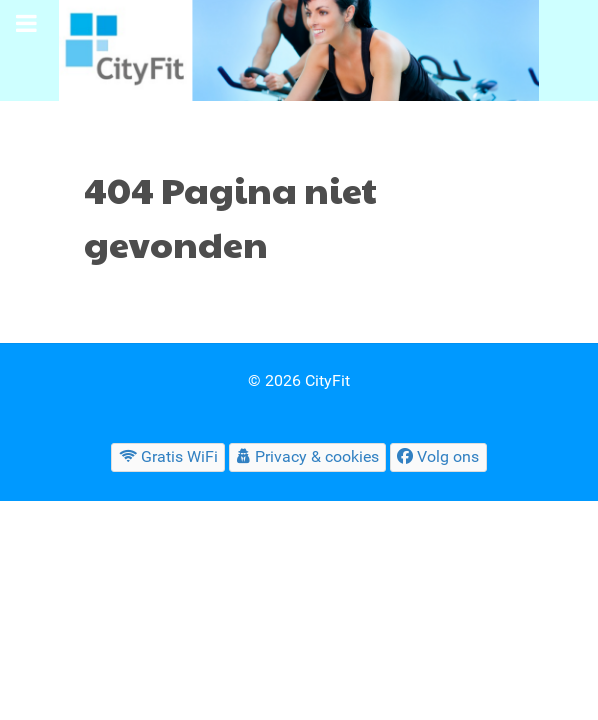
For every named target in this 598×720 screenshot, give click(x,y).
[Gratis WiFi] (168, 457)
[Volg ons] (438, 457)
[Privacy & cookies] (307, 457)
